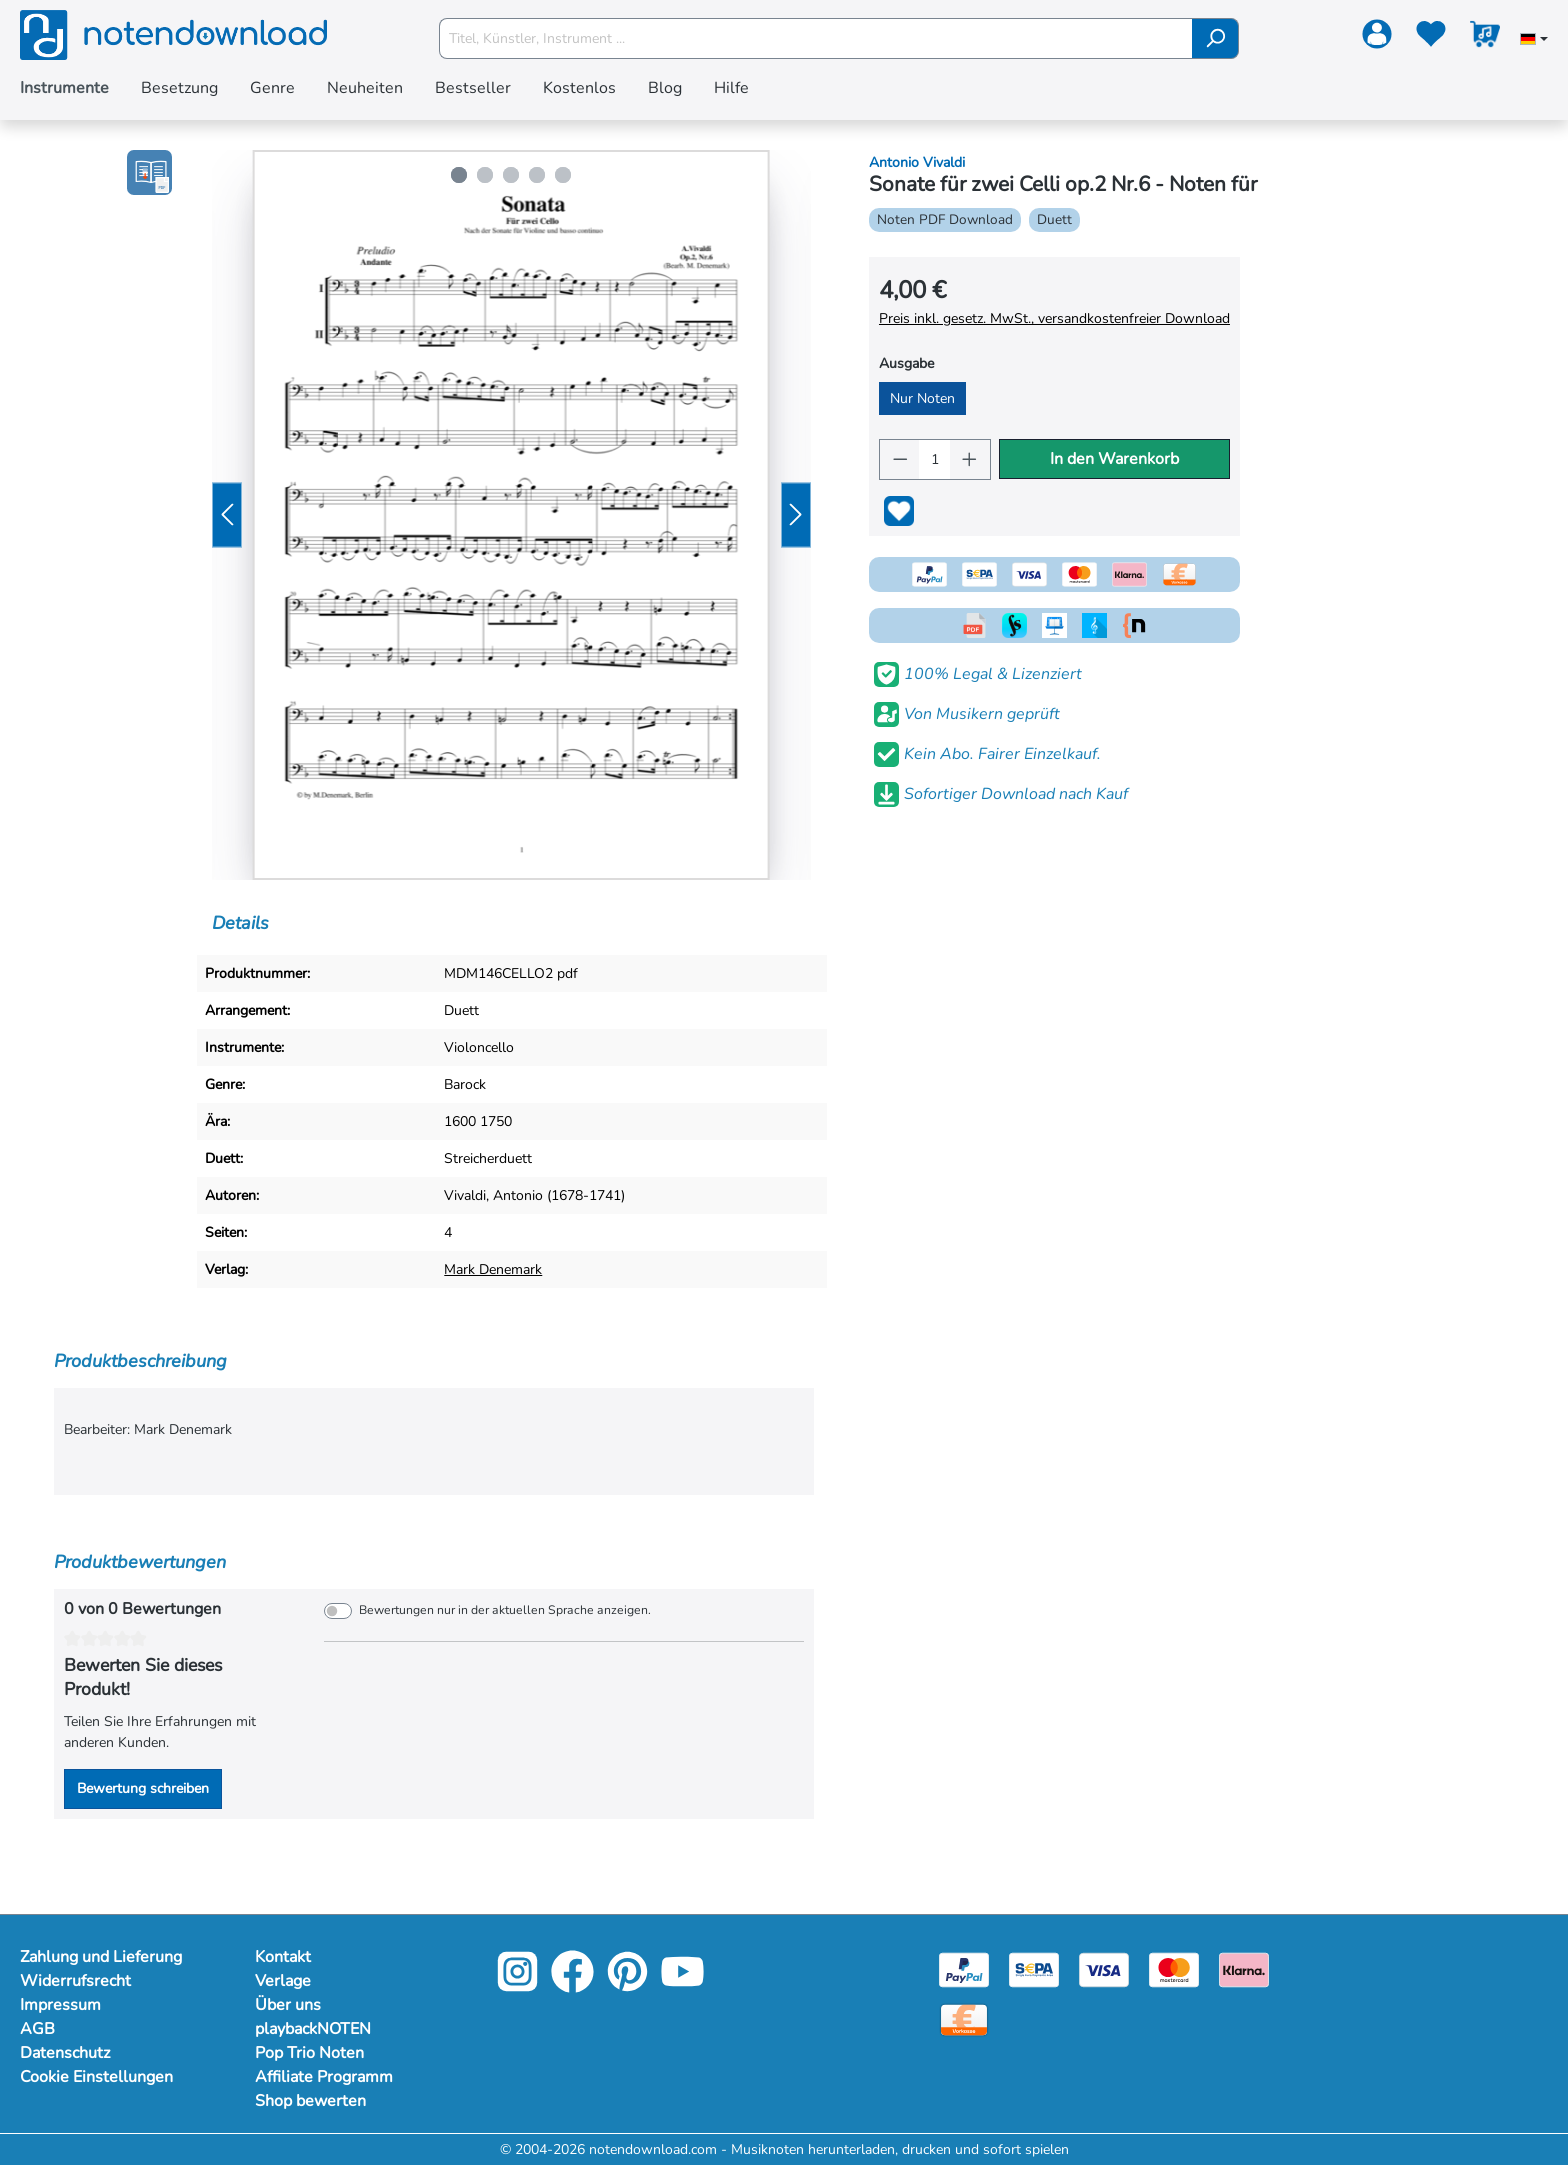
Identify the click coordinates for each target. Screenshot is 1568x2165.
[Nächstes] (796, 515)
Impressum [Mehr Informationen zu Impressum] (60, 2005)
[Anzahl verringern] (900, 459)
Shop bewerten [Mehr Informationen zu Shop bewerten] (310, 2101)
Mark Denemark (493, 1269)
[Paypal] (964, 1968)
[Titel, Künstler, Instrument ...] (816, 38)
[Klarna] (1244, 1968)
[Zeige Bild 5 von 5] (563, 175)
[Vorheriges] (227, 515)
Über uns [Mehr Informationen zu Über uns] (288, 2005)
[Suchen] (1215, 38)
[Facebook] (572, 1985)
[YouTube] (682, 1985)
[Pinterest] (627, 1985)
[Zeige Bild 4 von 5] (537, 175)
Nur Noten (922, 398)
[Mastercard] (1174, 1968)
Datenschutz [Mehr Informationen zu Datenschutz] (65, 2053)
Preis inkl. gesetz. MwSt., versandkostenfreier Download (1054, 318)
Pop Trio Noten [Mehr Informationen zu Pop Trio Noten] (309, 2053)
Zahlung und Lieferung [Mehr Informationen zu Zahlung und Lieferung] (101, 1957)
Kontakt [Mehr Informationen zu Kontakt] (283, 1957)
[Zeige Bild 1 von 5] (459, 175)
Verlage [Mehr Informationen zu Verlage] (283, 1981)
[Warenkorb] (1485, 38)
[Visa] (1104, 1968)
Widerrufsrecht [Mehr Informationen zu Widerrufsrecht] (75, 1981)
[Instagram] (517, 1985)
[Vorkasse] (964, 2018)
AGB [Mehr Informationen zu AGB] (37, 2029)
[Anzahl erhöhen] (970, 459)
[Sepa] (1034, 1968)
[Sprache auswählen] (1534, 41)
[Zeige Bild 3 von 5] (511, 175)
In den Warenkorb (1114, 459)
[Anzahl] (934, 459)
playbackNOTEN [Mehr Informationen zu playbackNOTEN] (313, 2029)
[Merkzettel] (1431, 38)
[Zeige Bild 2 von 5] (485, 175)
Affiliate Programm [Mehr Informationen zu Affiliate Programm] (324, 2077)
